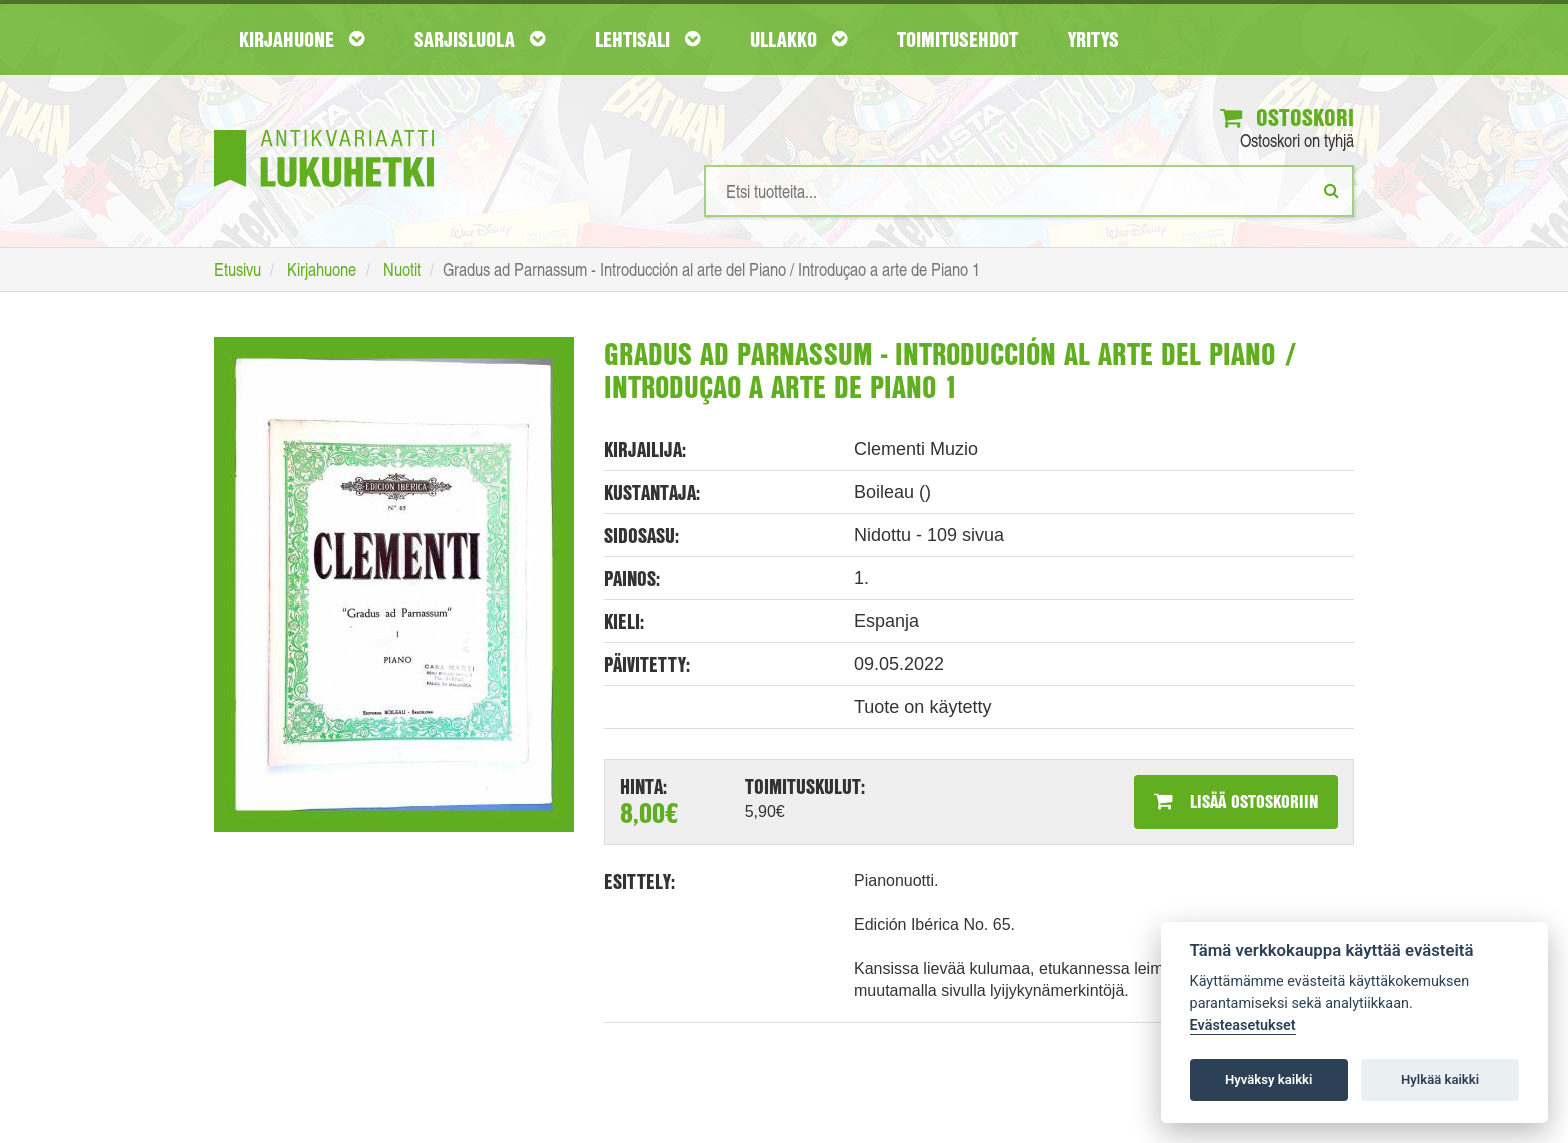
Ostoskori (1287, 117)
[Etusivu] (324, 128)
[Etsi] (1331, 190)
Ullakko (798, 39)
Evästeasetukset (1243, 1025)
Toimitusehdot (957, 39)
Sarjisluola (479, 39)
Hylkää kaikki (1440, 1079)
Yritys (1093, 39)
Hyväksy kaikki (1268, 1079)
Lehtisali (647, 39)
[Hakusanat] (1029, 191)
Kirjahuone (301, 39)
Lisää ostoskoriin (1236, 801)
